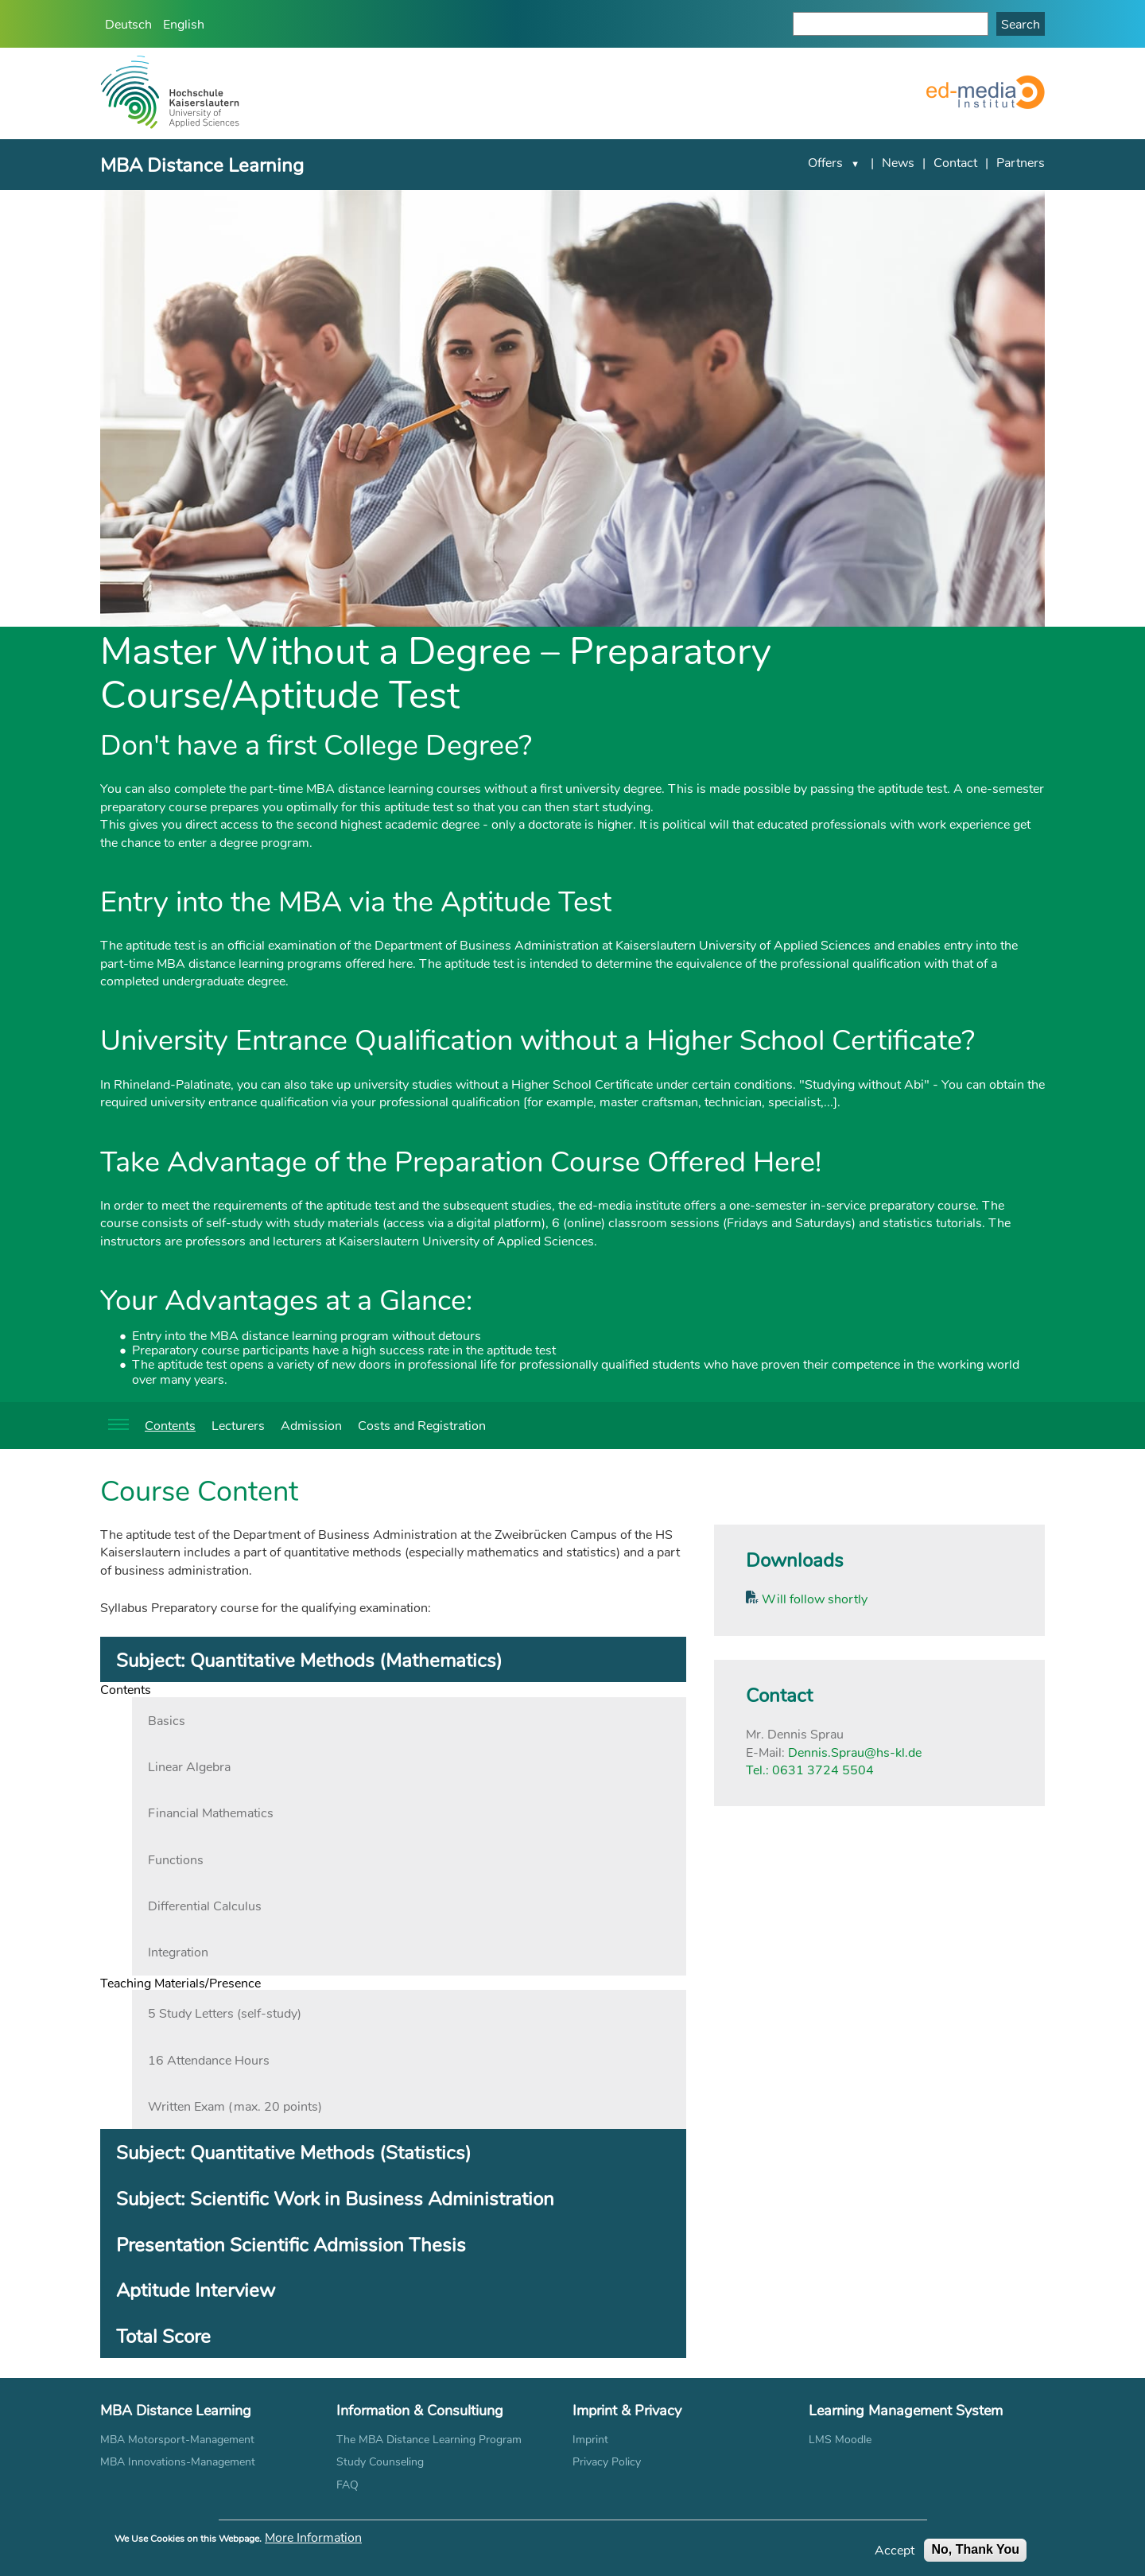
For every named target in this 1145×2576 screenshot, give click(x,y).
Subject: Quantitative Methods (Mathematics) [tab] (309, 1659)
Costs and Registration (422, 1424)
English (183, 23)
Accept (894, 2553)
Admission (311, 1424)
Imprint (590, 2438)
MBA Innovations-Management (177, 2461)
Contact (955, 161)
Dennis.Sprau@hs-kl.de (855, 1751)
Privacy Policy (606, 2461)
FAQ (347, 2484)
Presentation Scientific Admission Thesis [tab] (291, 2244)
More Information (313, 2540)
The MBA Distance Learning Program (429, 2438)
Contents (170, 1424)
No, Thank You (975, 2552)
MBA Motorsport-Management (177, 2438)
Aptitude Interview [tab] (195, 2289)
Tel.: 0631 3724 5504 (810, 1769)
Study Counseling (380, 2461)
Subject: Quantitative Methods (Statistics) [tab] (294, 2152)
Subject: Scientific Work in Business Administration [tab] (335, 2198)
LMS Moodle (840, 2438)
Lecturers (238, 1424)
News (898, 161)
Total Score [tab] (163, 2335)
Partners (1020, 161)
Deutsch (128, 23)
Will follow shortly (813, 1598)
